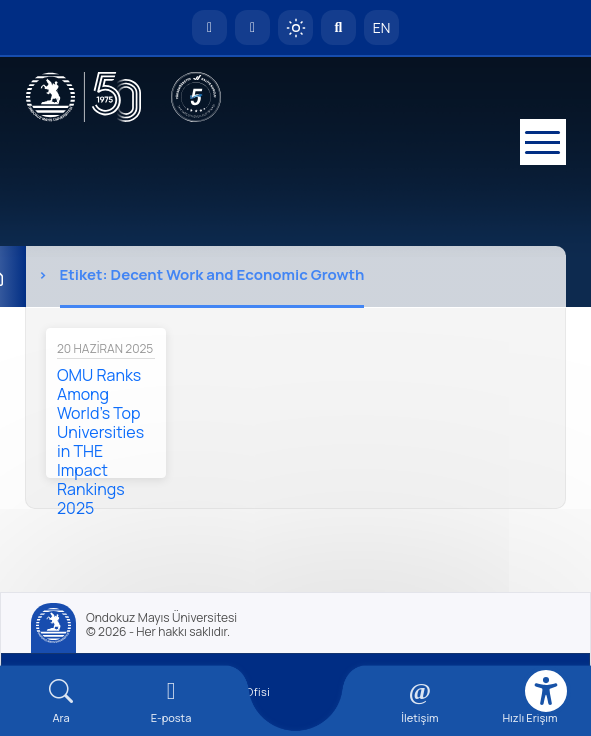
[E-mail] (171, 701)
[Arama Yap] (338, 27)
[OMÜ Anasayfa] (209, 27)
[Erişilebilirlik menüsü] (546, 691)
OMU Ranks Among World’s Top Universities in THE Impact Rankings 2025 (100, 441)
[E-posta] (252, 27)
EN (382, 27)
